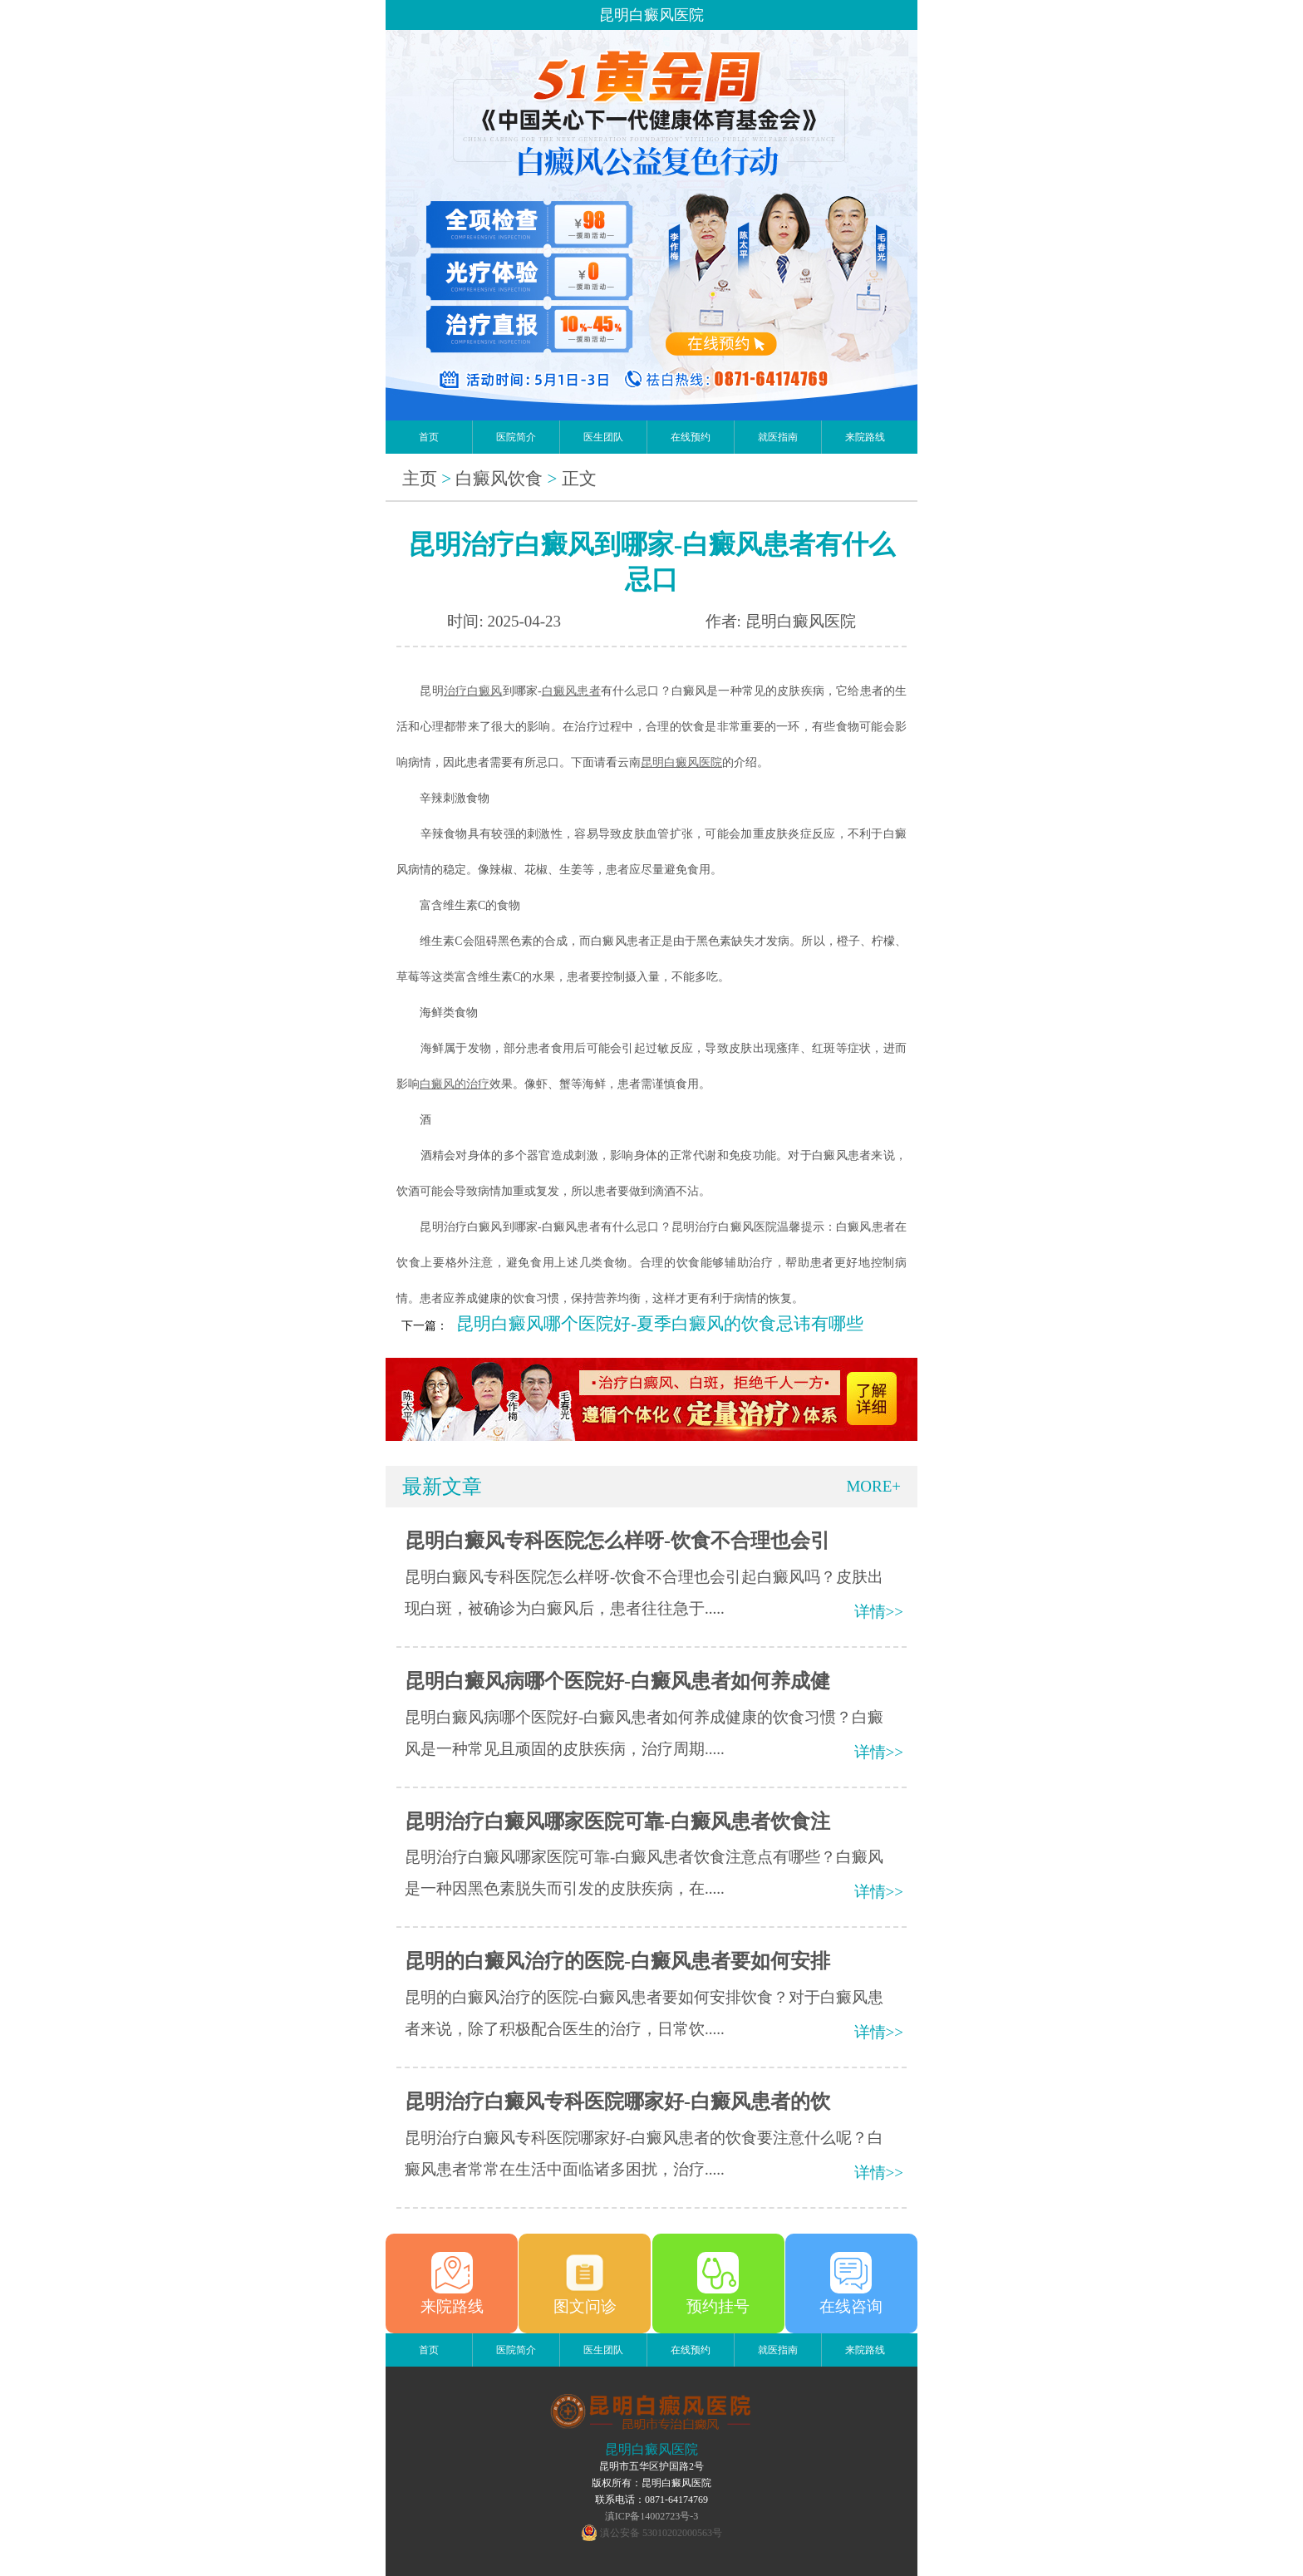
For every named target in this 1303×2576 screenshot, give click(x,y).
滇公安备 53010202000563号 (661, 2533)
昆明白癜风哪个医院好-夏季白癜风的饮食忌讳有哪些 (659, 1324)
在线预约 (691, 437)
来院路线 (865, 437)
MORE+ (873, 1486)
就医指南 (778, 437)
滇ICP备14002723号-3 (652, 2516)
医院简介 (516, 437)
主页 (419, 479)
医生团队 (603, 437)
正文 (579, 479)
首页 (429, 437)
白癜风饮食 (499, 479)
